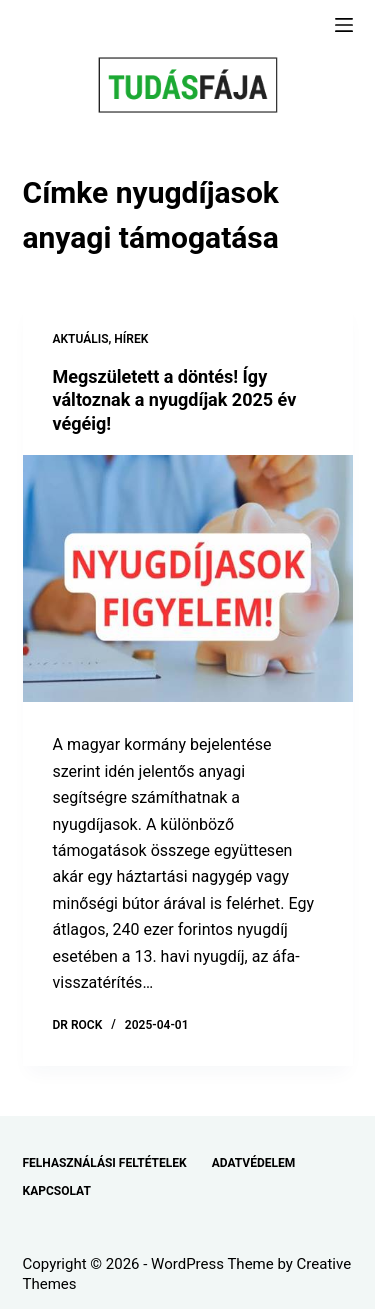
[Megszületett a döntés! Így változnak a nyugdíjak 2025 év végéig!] (188, 579)
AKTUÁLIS (81, 339)
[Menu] (344, 25)
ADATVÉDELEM (254, 1163)
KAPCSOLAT (57, 1191)
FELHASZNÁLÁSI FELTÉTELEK (105, 1163)
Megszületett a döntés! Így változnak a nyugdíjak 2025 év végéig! (175, 400)
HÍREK (131, 339)
